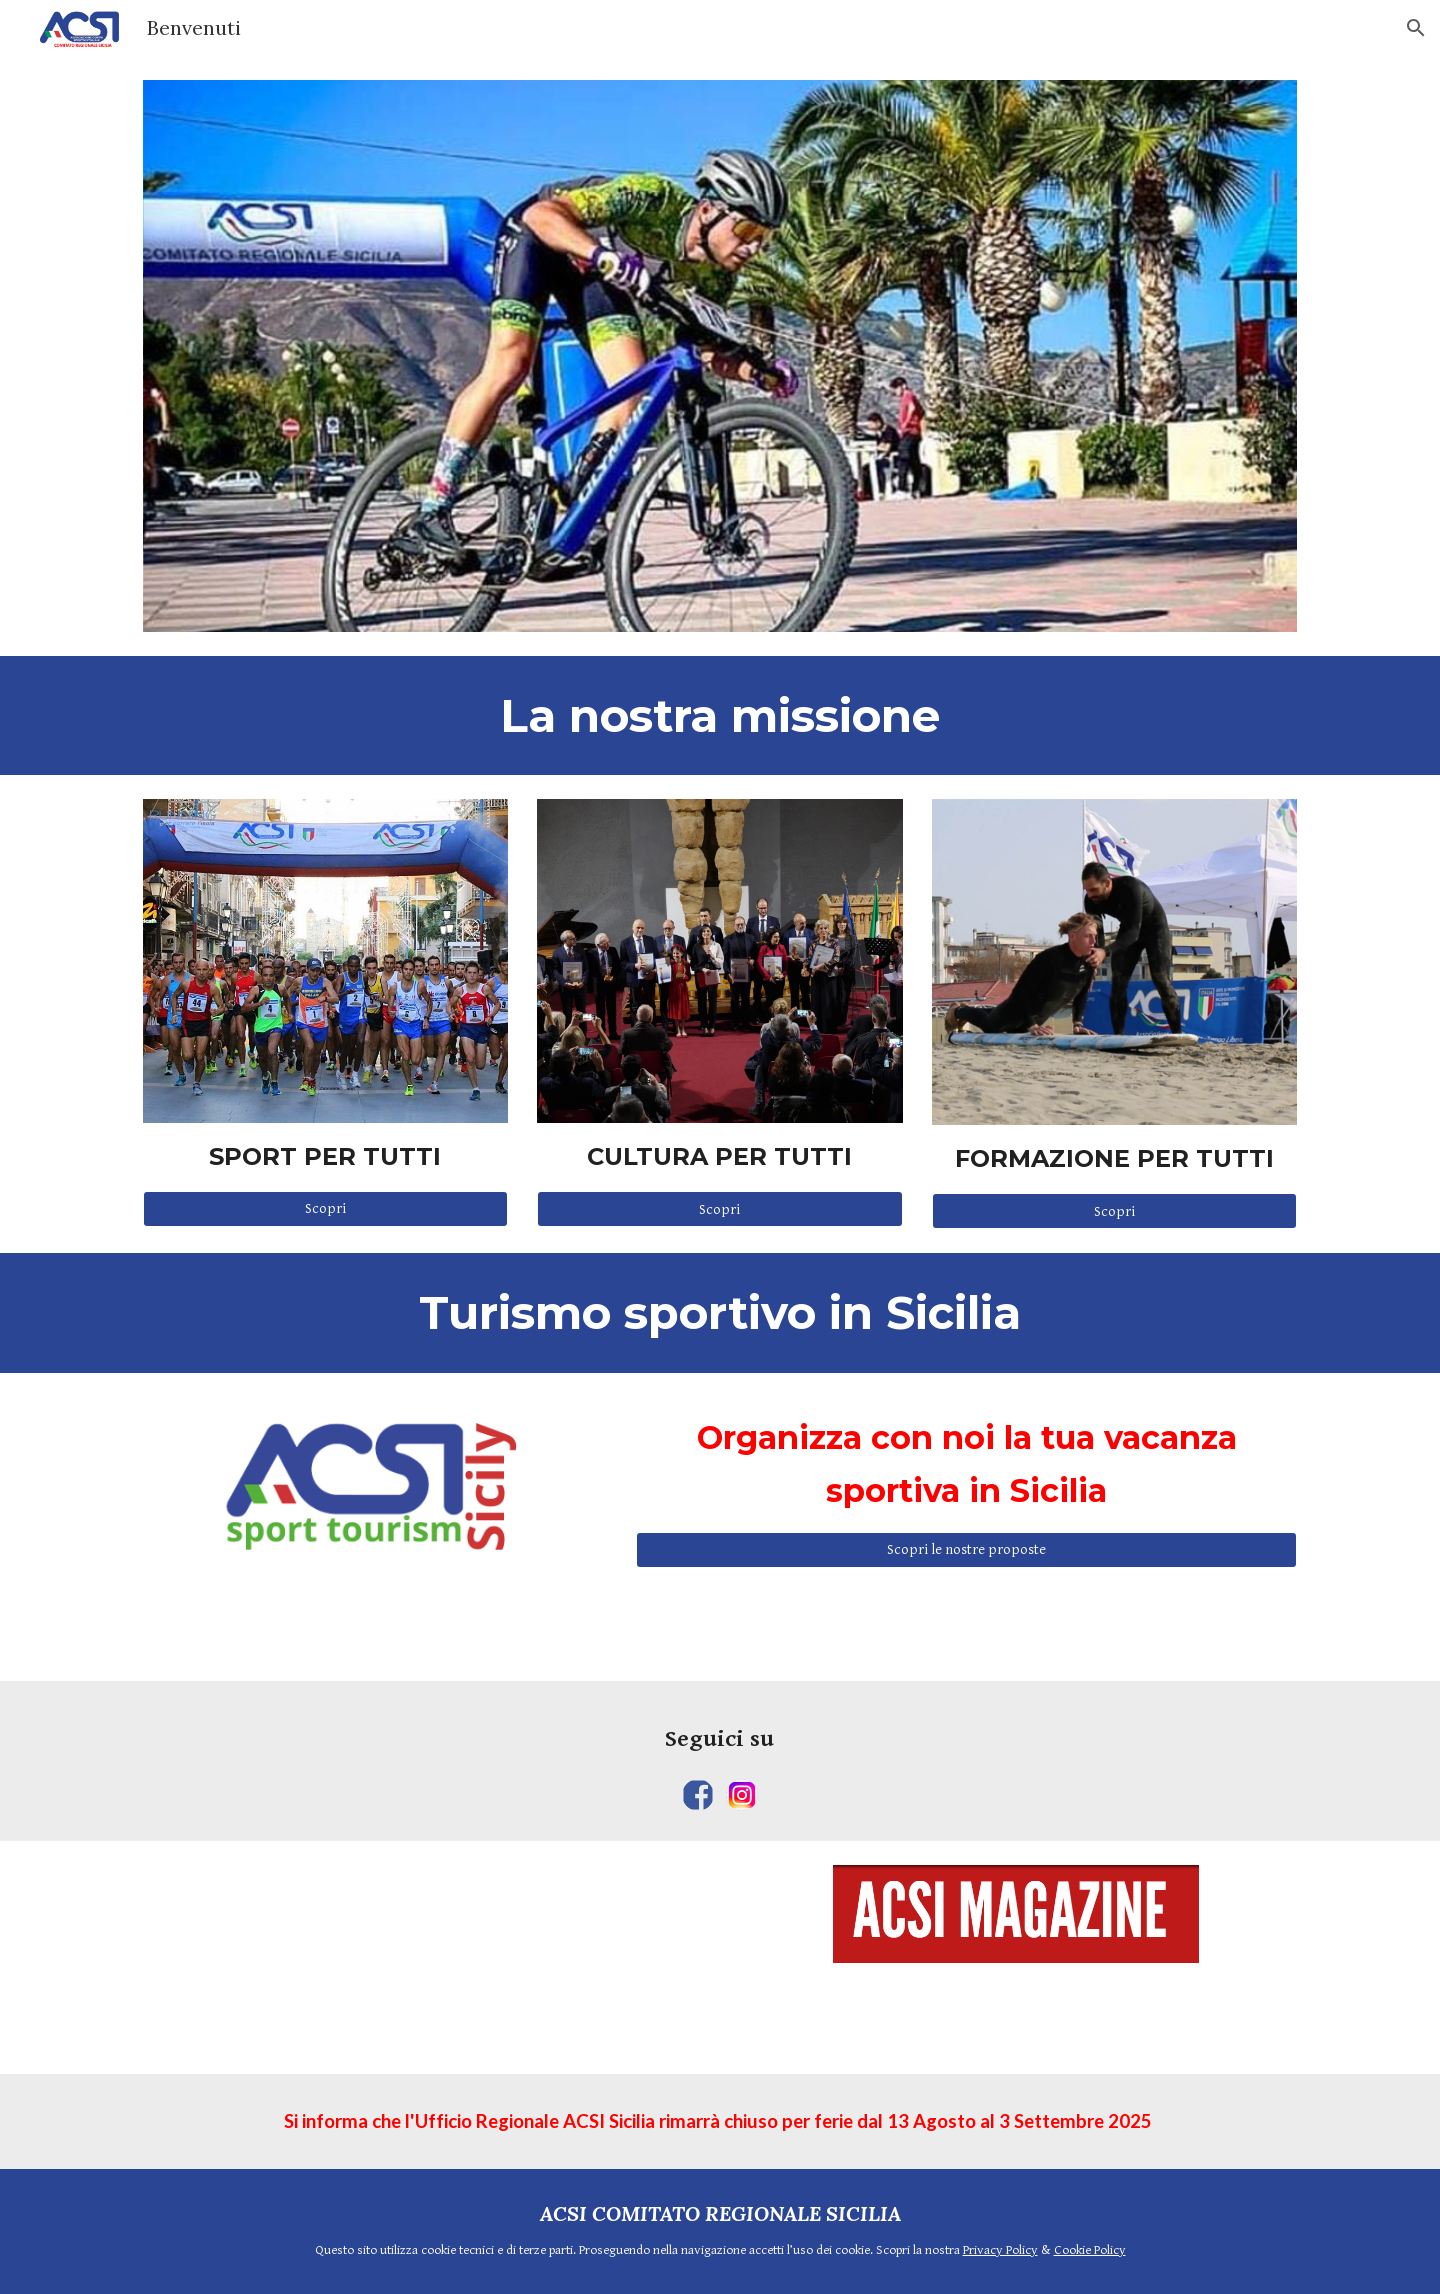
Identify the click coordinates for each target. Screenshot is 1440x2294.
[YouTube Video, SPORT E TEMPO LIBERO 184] (423, 1957)
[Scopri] (325, 1209)
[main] (720, 715)
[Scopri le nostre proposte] (966, 1549)
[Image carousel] (720, 356)
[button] (1416, 28)
